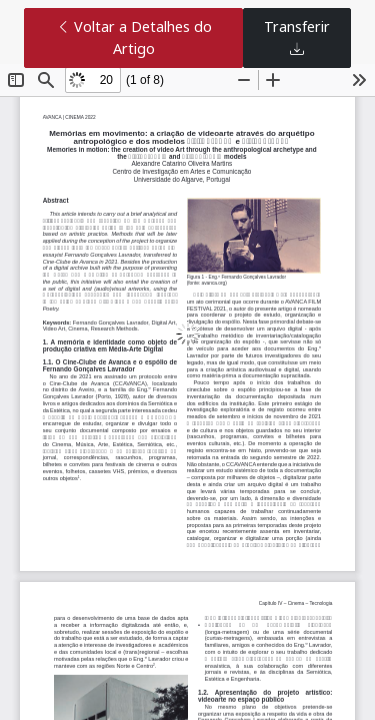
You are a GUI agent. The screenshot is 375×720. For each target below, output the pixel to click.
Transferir (297, 37)
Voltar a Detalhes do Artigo (134, 37)
